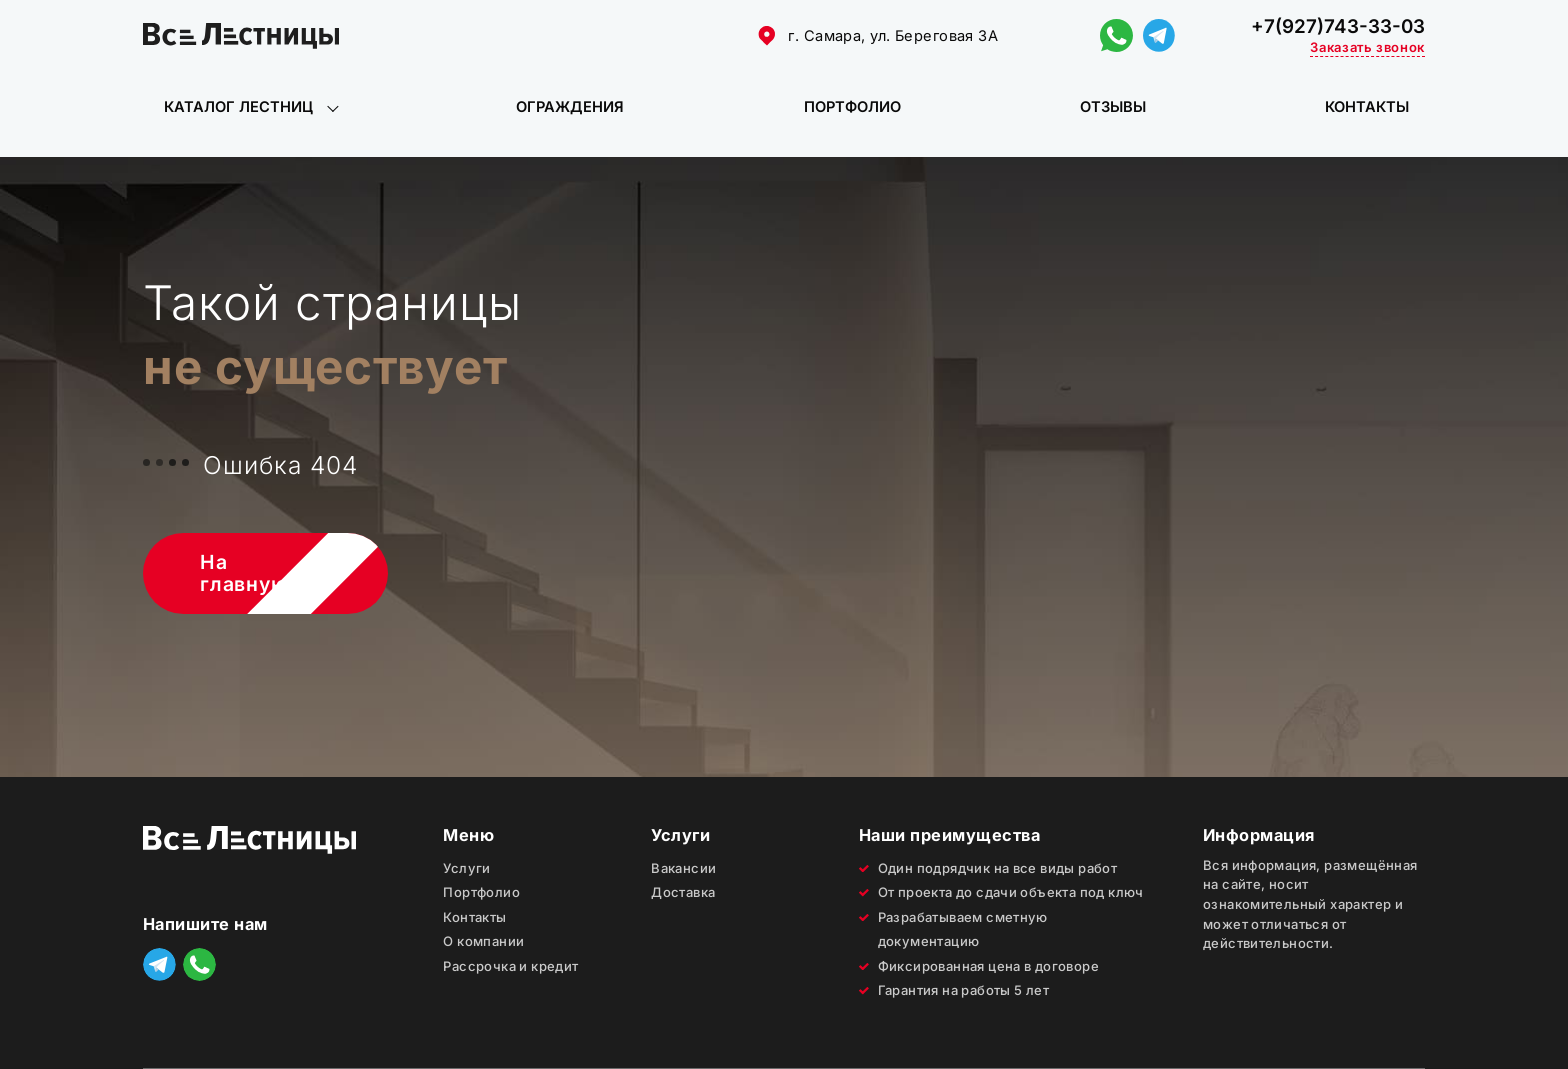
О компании (483, 941)
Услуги (466, 868)
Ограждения (570, 107)
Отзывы (1113, 107)
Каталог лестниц (238, 107)
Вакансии (683, 868)
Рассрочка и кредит (510, 966)
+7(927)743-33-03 (1338, 26)
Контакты (1367, 107)
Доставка (683, 892)
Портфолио (852, 107)
